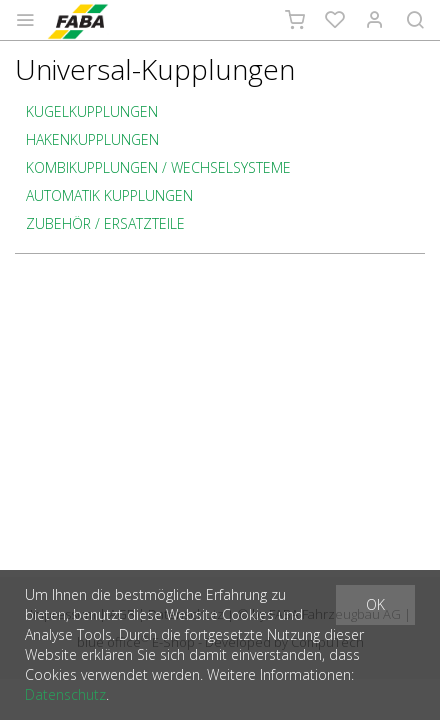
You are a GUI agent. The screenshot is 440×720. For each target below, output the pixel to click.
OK (375, 604)
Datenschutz (65, 694)
